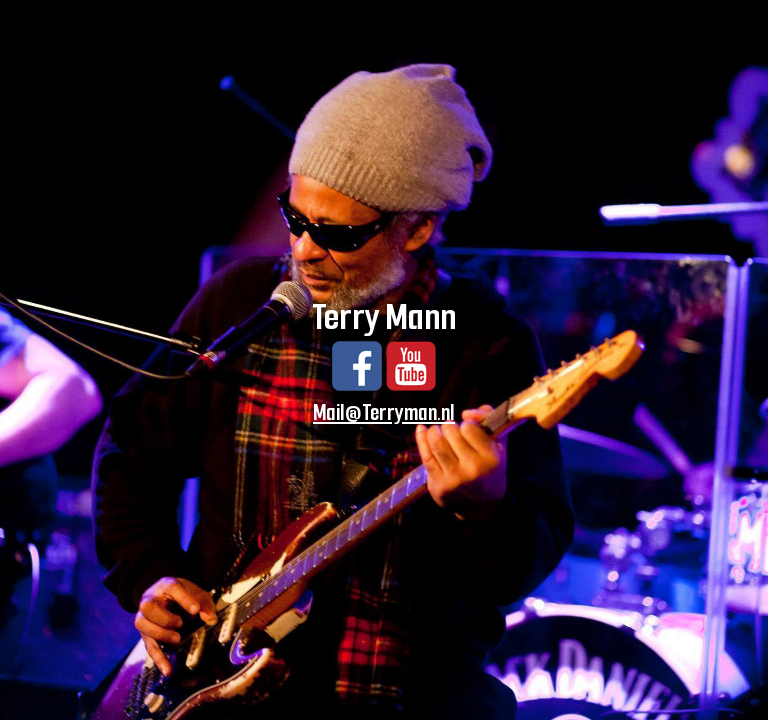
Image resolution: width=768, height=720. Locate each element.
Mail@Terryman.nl (384, 412)
